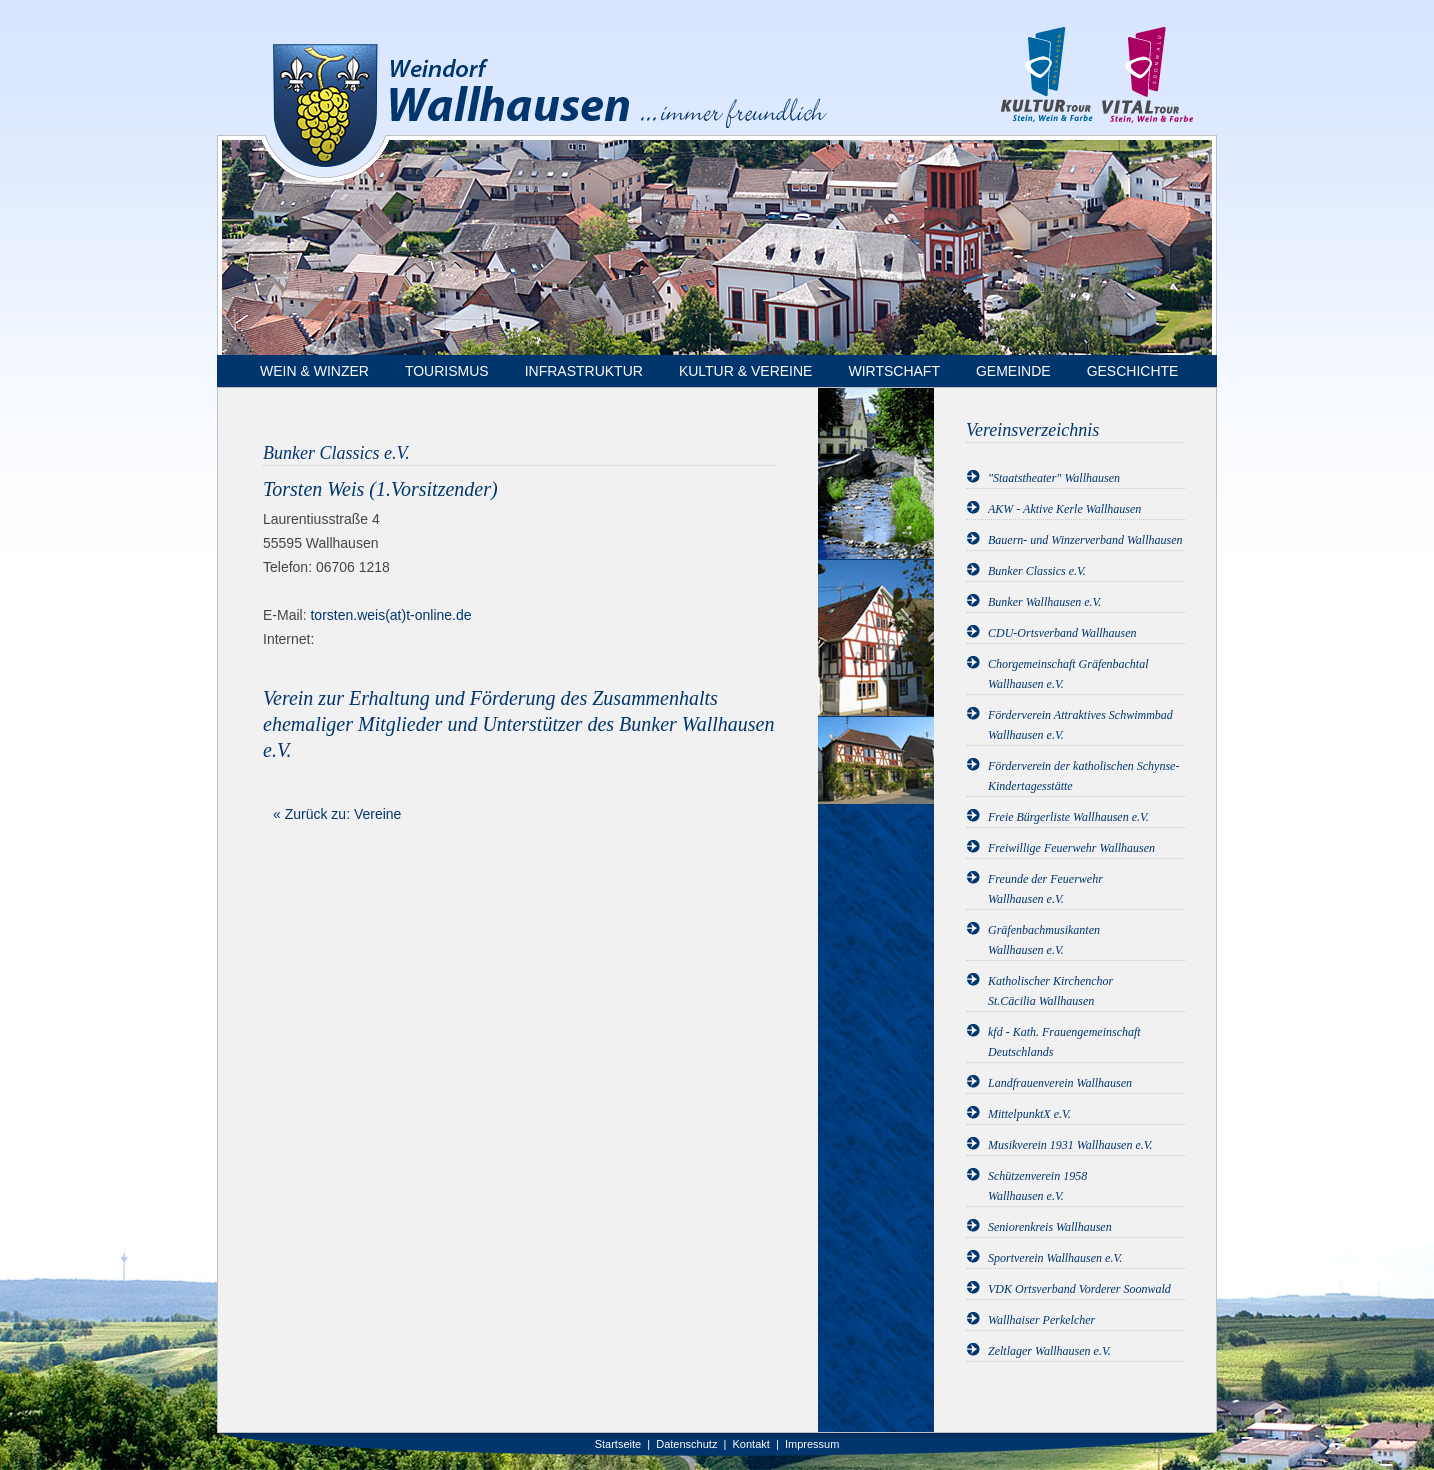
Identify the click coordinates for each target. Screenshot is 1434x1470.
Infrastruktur (584, 371)
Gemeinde (1013, 371)
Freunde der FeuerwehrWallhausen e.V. (1045, 889)
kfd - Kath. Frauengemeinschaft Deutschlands (1064, 1042)
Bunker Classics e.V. (1037, 571)
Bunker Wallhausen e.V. (1044, 602)
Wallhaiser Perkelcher (1041, 1320)
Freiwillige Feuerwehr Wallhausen (1071, 848)
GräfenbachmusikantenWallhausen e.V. (1044, 940)
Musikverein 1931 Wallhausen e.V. (1070, 1145)
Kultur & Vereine (746, 371)
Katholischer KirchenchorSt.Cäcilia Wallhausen (1050, 991)
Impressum (812, 1444)
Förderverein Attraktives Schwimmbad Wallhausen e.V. (1080, 725)
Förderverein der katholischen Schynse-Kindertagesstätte (1083, 776)
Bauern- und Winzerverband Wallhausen (1085, 540)
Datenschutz (686, 1444)
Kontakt (751, 1444)
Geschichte (1133, 371)
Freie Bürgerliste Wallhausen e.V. (1068, 817)
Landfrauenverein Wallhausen (1060, 1083)
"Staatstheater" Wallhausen (1054, 478)
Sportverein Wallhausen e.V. (1055, 1258)
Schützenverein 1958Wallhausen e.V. (1037, 1186)
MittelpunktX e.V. (1029, 1114)
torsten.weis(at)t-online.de (390, 615)
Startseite (618, 1444)
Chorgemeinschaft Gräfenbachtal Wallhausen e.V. (1068, 674)
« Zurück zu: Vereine (337, 814)
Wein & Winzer (314, 371)
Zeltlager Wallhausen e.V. (1049, 1351)
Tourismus (447, 371)
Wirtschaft (894, 371)
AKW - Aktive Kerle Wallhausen (1064, 509)
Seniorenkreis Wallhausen (1050, 1227)
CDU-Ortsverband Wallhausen (1062, 633)
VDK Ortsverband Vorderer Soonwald (1079, 1289)
